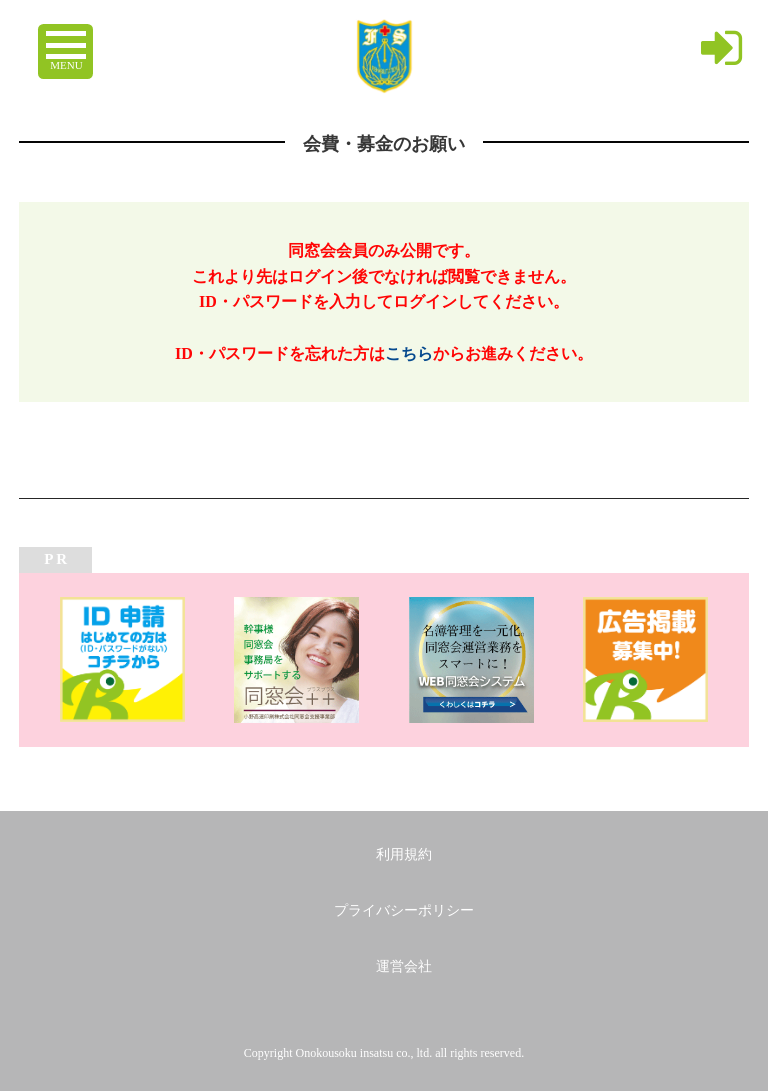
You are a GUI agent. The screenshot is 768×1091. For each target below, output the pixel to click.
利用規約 (404, 854)
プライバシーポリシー (404, 910)
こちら (409, 353)
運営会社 (404, 966)
